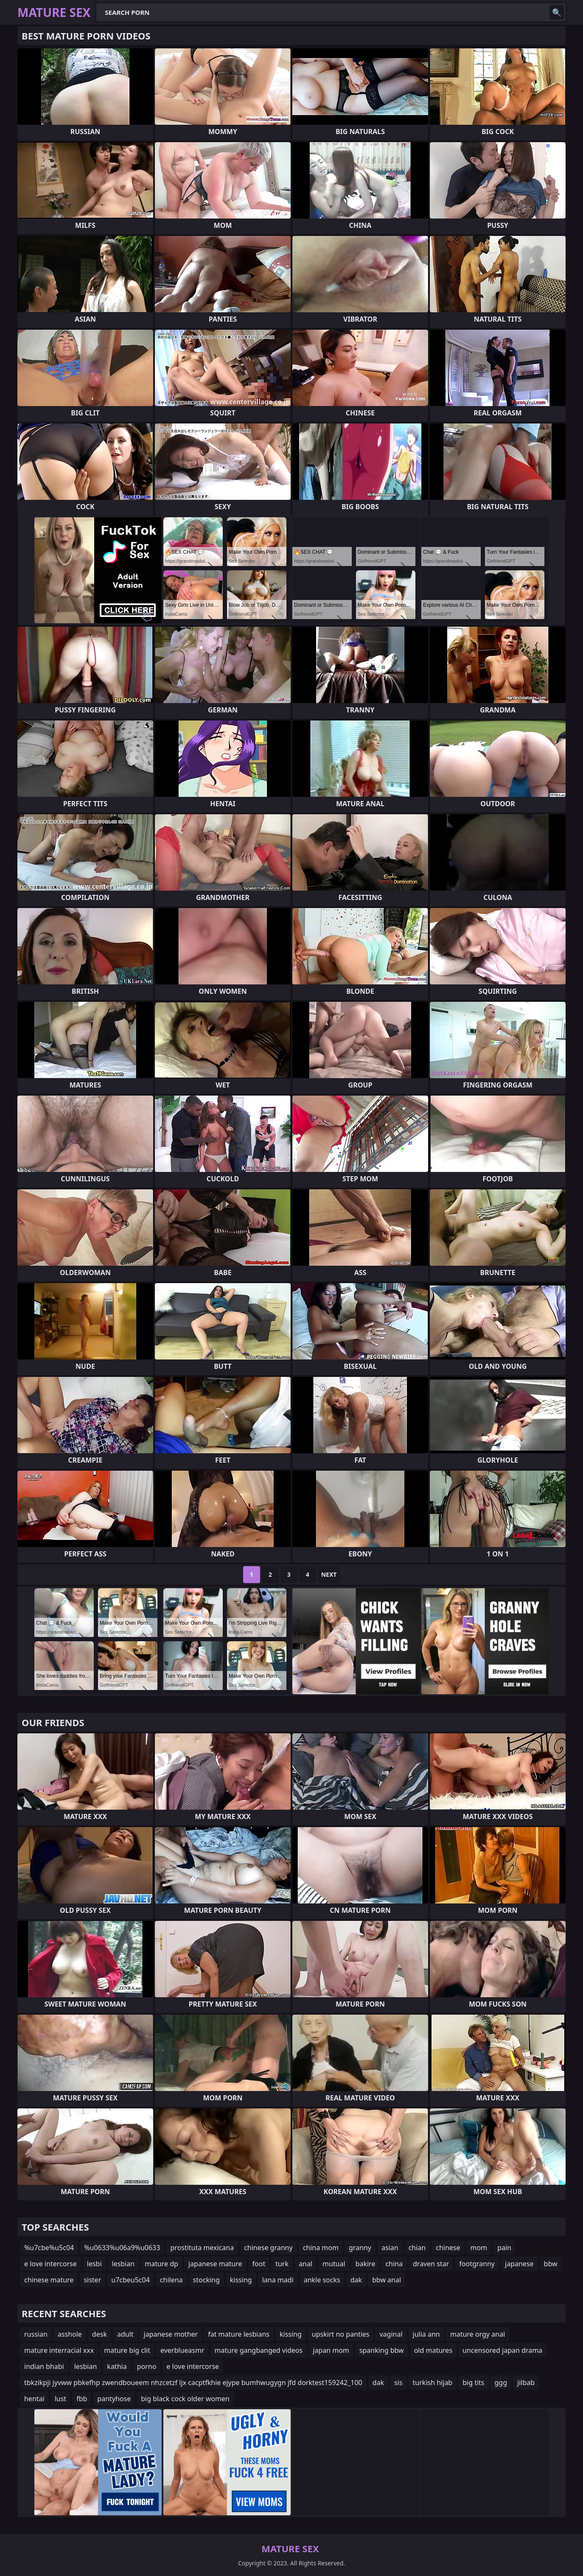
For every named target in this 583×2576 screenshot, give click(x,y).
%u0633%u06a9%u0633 (122, 2247)
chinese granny (268, 2247)
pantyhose (114, 2398)
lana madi (278, 2279)
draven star (431, 2263)
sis (398, 2382)
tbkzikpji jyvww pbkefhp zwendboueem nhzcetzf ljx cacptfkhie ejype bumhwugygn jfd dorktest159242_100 (193, 2382)
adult (125, 2334)
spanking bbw (381, 2350)
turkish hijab (433, 2382)
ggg (501, 2382)
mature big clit (127, 2350)
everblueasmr (182, 2350)
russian (36, 2334)
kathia (116, 2366)
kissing (241, 2279)
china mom (321, 2247)
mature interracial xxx (59, 2350)
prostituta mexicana (202, 2247)
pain (504, 2247)
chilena (171, 2279)
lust (60, 2398)
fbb (81, 2398)
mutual (333, 2263)
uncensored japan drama (502, 2350)
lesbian (123, 2263)
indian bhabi (44, 2366)
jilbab (526, 2382)
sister (92, 2279)
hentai (34, 2398)
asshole (70, 2334)
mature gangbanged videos (259, 2350)
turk (282, 2263)
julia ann (426, 2334)
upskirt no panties (341, 2334)
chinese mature (48, 2279)
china (394, 2263)
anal (305, 2263)
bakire (366, 2263)
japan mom (331, 2350)
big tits (473, 2382)
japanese (519, 2263)
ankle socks (322, 2279)
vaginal (390, 2334)
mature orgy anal (477, 2334)
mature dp (161, 2263)
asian (389, 2247)
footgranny (477, 2263)
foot (259, 2263)
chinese (448, 2247)
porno (147, 2366)
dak (356, 2279)
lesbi (94, 2263)
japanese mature (215, 2263)
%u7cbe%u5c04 (49, 2247)
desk (99, 2334)
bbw (551, 2263)
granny (360, 2247)
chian (417, 2247)
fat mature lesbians (238, 2334)
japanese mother (171, 2334)
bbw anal (386, 2279)
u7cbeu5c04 (130, 2279)
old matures (433, 2350)
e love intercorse (50, 2263)
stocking (206, 2279)
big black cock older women (185, 2398)
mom (479, 2247)
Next (329, 1574)
